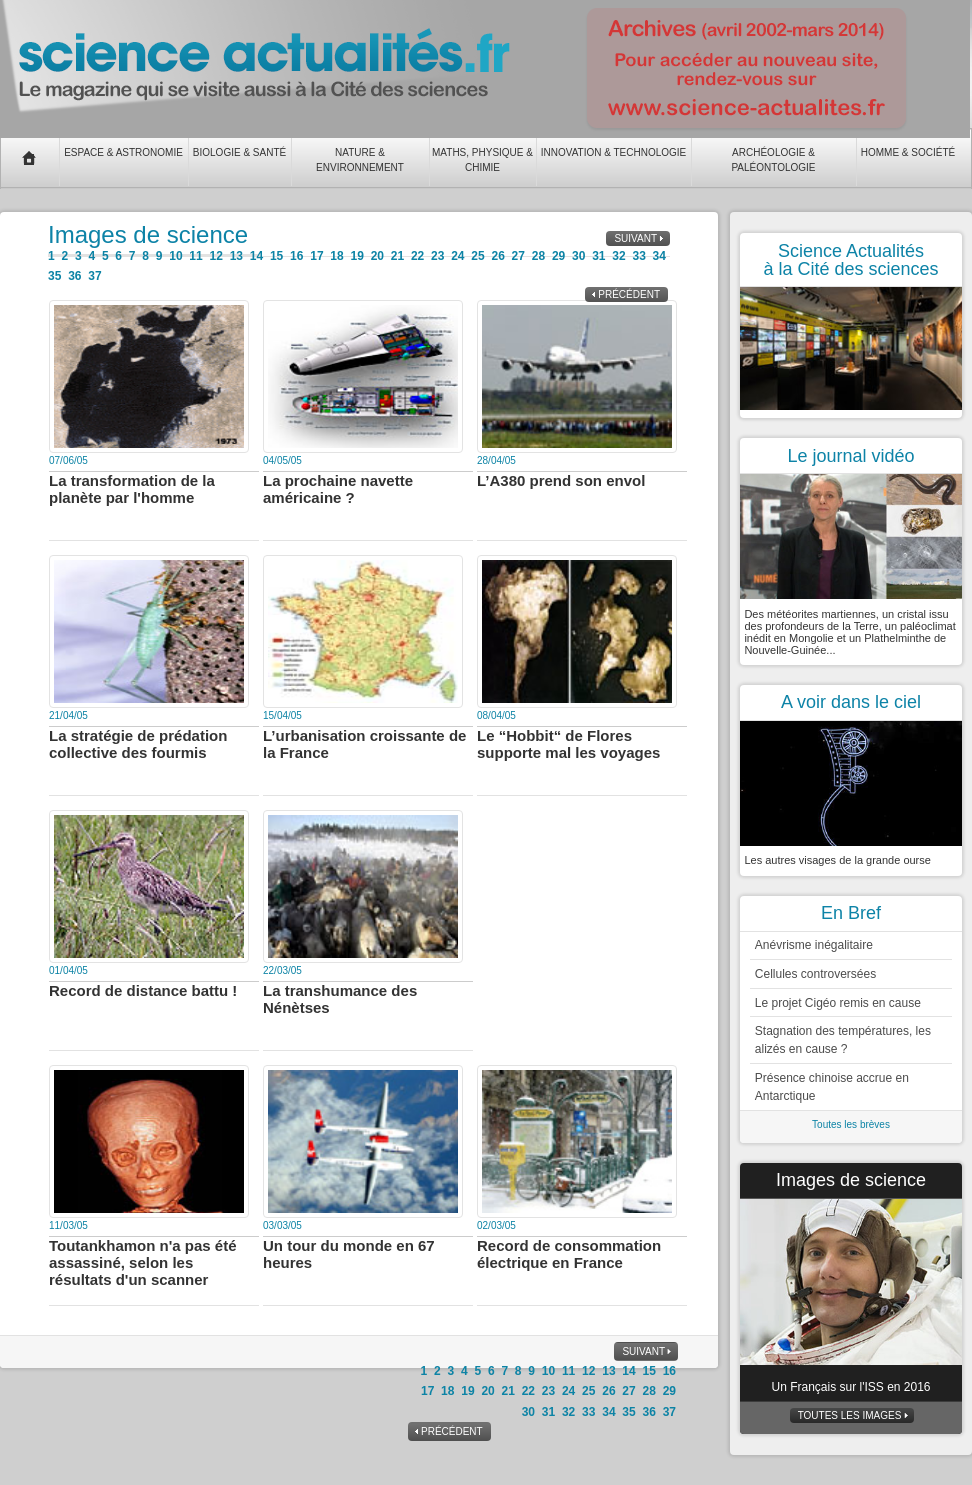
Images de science (851, 1180)
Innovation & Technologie (614, 152)
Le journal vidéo (850, 456)
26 (497, 256)
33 (638, 256)
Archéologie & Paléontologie (773, 160)
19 (356, 256)
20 (377, 256)
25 (477, 256)
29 (558, 256)
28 (538, 256)
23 (437, 256)
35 (54, 276)
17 (316, 256)
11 (195, 256)
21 (397, 256)
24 (457, 256)
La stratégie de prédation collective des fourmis (138, 744)
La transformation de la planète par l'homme (132, 489)
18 (336, 256)
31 (598, 256)
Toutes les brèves (851, 1124)
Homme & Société (908, 152)
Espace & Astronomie (123, 152)
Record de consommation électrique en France (569, 1254)
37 (94, 276)
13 (236, 256)
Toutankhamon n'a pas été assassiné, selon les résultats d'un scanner (143, 1262)
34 (659, 256)
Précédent (629, 294)
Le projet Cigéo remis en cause (838, 1003)
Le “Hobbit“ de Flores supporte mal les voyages (568, 744)
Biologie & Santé (239, 152)
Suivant (635, 238)
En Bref (851, 913)
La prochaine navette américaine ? (338, 489)
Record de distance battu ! (143, 990)
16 (296, 256)
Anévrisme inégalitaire (814, 945)
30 (578, 256)
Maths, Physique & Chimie (482, 160)
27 (518, 256)
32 (618, 256)
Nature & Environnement (360, 160)
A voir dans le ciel (851, 702)
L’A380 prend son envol (561, 480)
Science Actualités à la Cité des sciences (850, 260)
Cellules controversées (815, 974)
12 (216, 256)
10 (175, 256)
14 (256, 256)
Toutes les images (850, 1415)
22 (417, 256)
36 (74, 276)
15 (276, 256)
